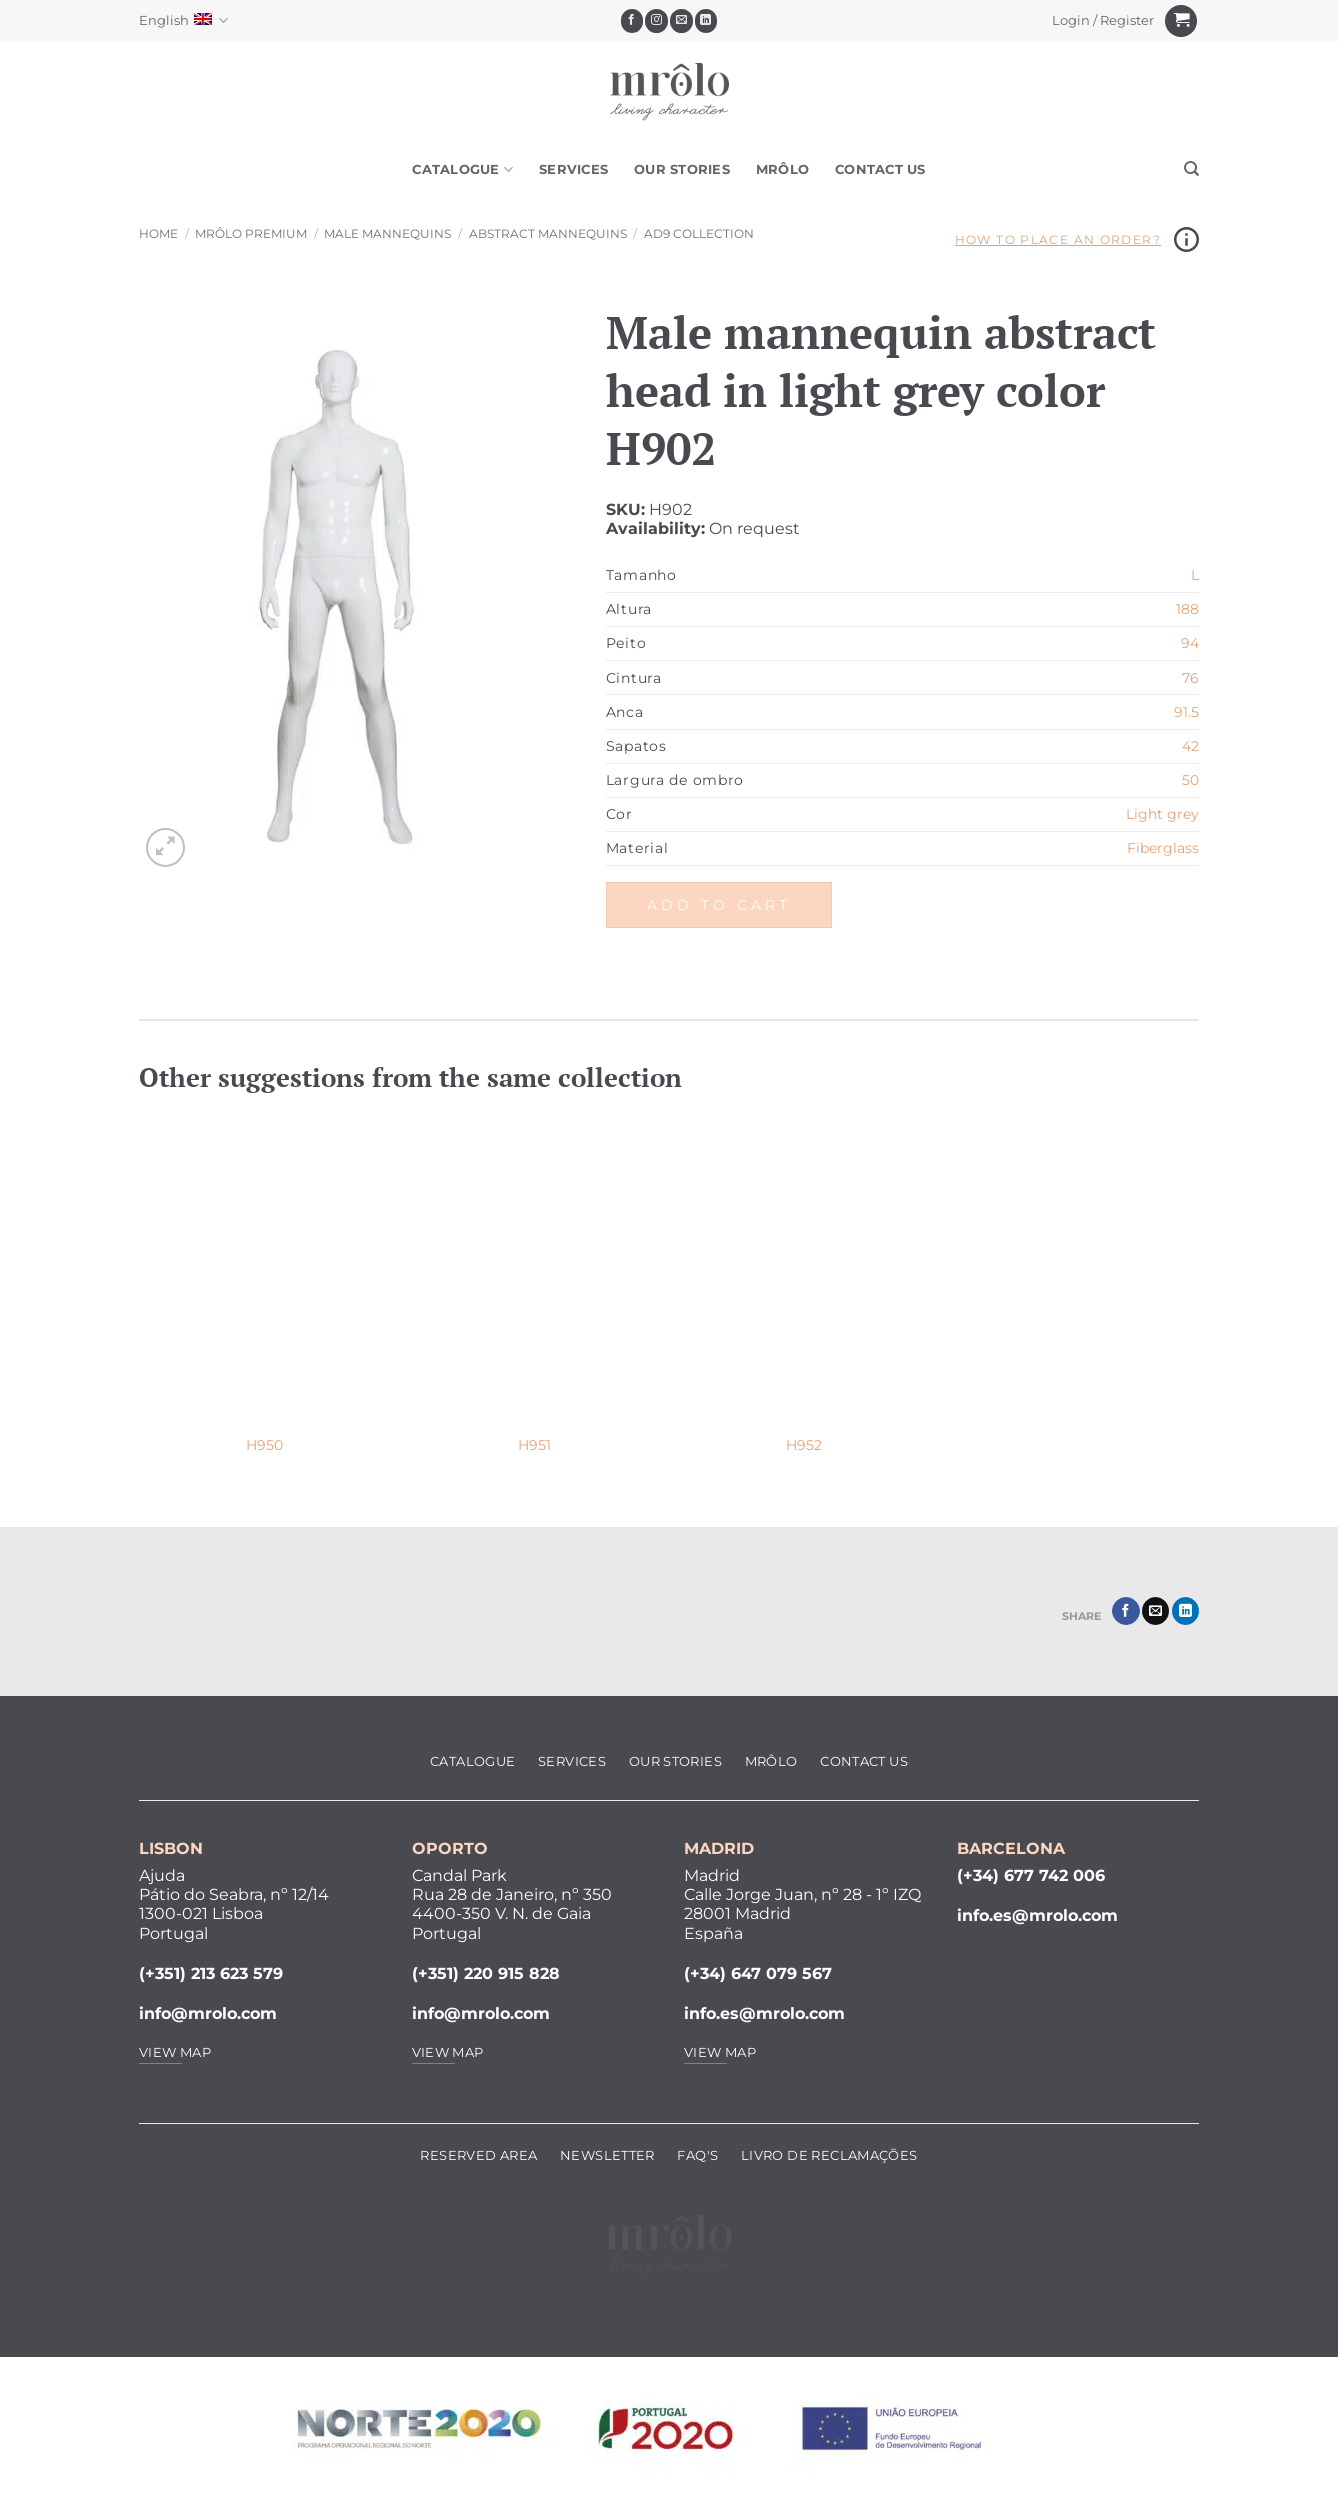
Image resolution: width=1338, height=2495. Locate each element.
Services (573, 169)
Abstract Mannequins (548, 233)
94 (1190, 643)
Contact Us (880, 169)
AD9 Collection (699, 233)
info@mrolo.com (208, 2013)
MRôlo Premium (251, 233)
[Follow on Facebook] (632, 21)
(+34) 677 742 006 (1031, 1875)
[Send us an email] (681, 21)
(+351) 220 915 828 (486, 1973)
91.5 (1186, 712)
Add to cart (719, 905)
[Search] (1191, 169)
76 (1190, 678)
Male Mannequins (387, 233)
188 (1187, 609)
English (183, 20)
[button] (1103, 21)
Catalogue (462, 169)
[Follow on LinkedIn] (706, 21)
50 (1190, 780)
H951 (534, 1445)
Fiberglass (1163, 848)
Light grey (1162, 814)
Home (158, 233)
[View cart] (1181, 21)
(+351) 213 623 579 (211, 1973)
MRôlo (782, 169)
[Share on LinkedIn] (1185, 1611)
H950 (264, 1445)
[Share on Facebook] (1125, 1611)
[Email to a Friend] (1155, 1611)
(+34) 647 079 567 (758, 1973)
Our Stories (682, 169)
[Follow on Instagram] (656, 21)
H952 (804, 1445)
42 (1190, 746)
